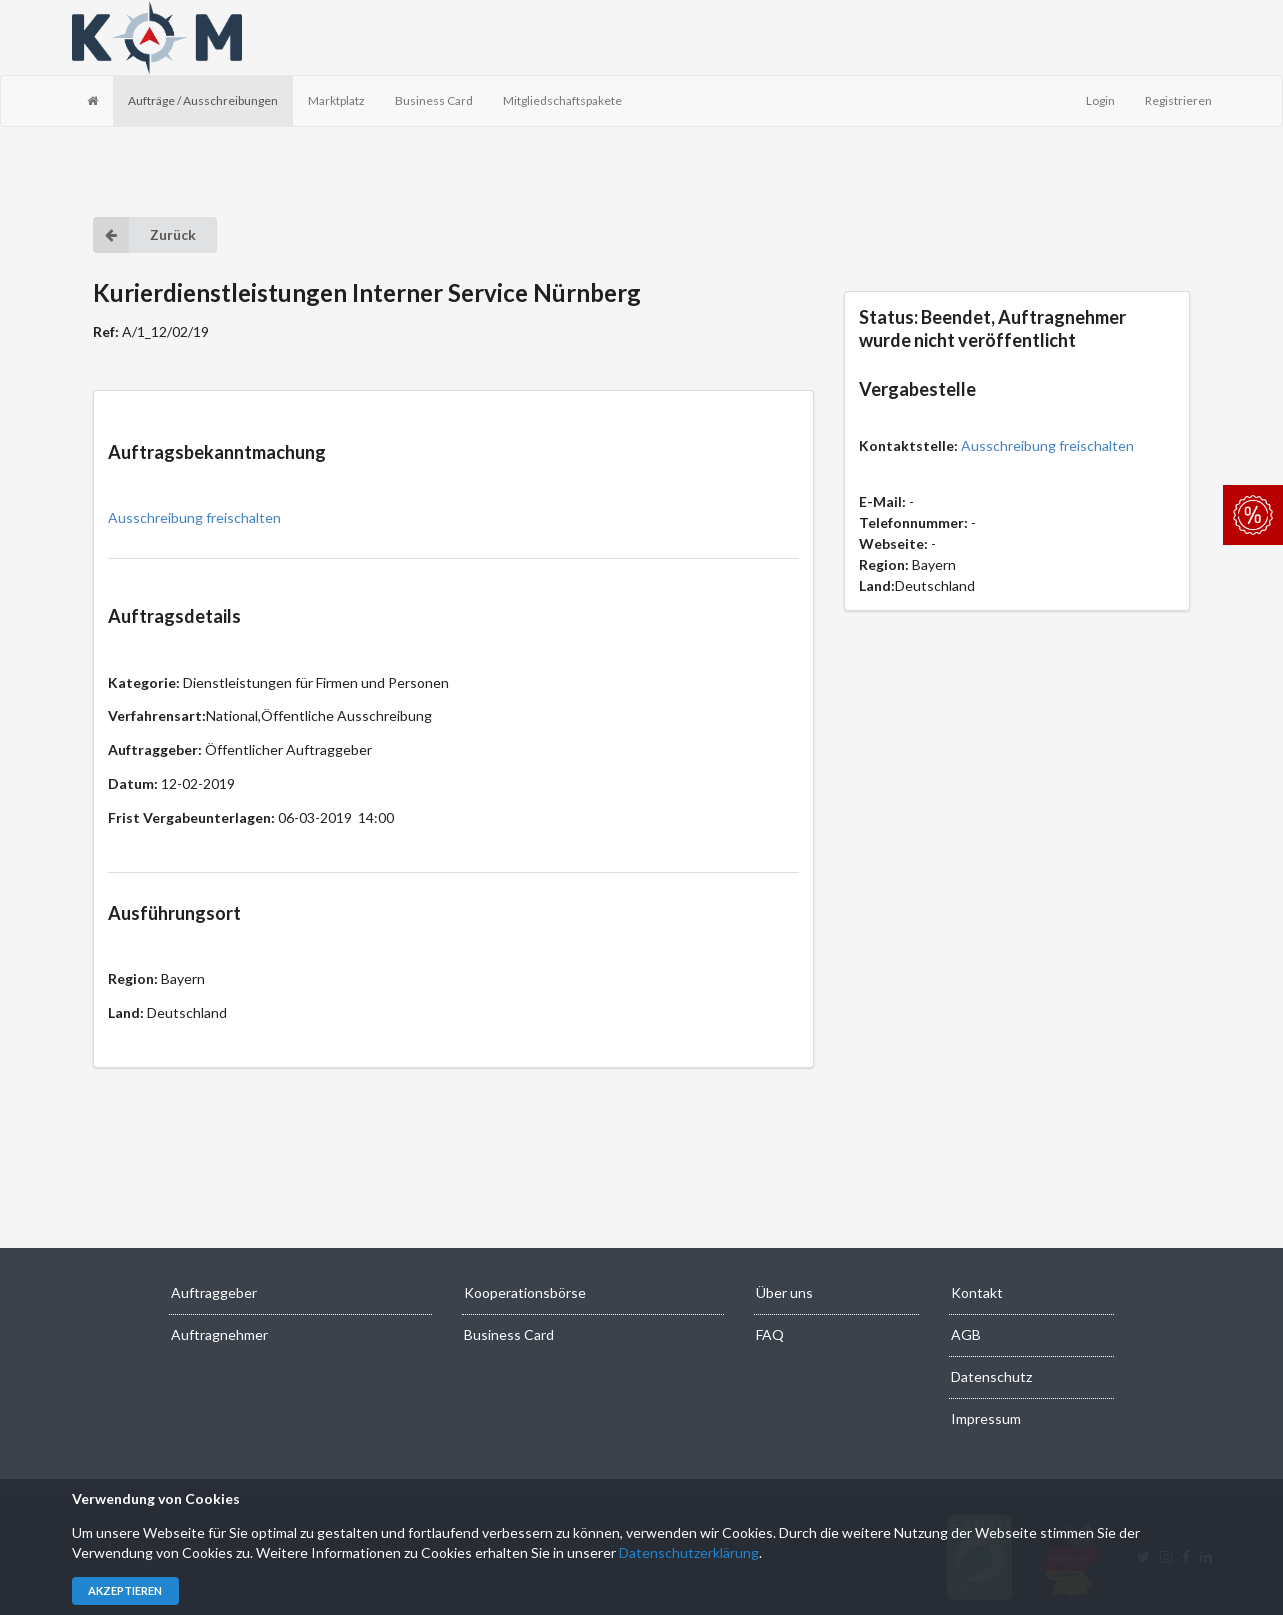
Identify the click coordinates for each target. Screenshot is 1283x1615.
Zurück (144, 235)
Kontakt (977, 1292)
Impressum (986, 1418)
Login (1100, 100)
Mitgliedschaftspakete (562, 100)
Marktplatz (336, 100)
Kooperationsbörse (525, 1292)
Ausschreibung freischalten (194, 517)
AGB (966, 1334)
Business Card (434, 100)
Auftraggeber (214, 1292)
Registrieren (1178, 100)
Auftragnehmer (219, 1334)
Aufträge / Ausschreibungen (203, 100)
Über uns (784, 1292)
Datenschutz (991, 1376)
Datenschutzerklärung (689, 1552)
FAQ (770, 1334)
